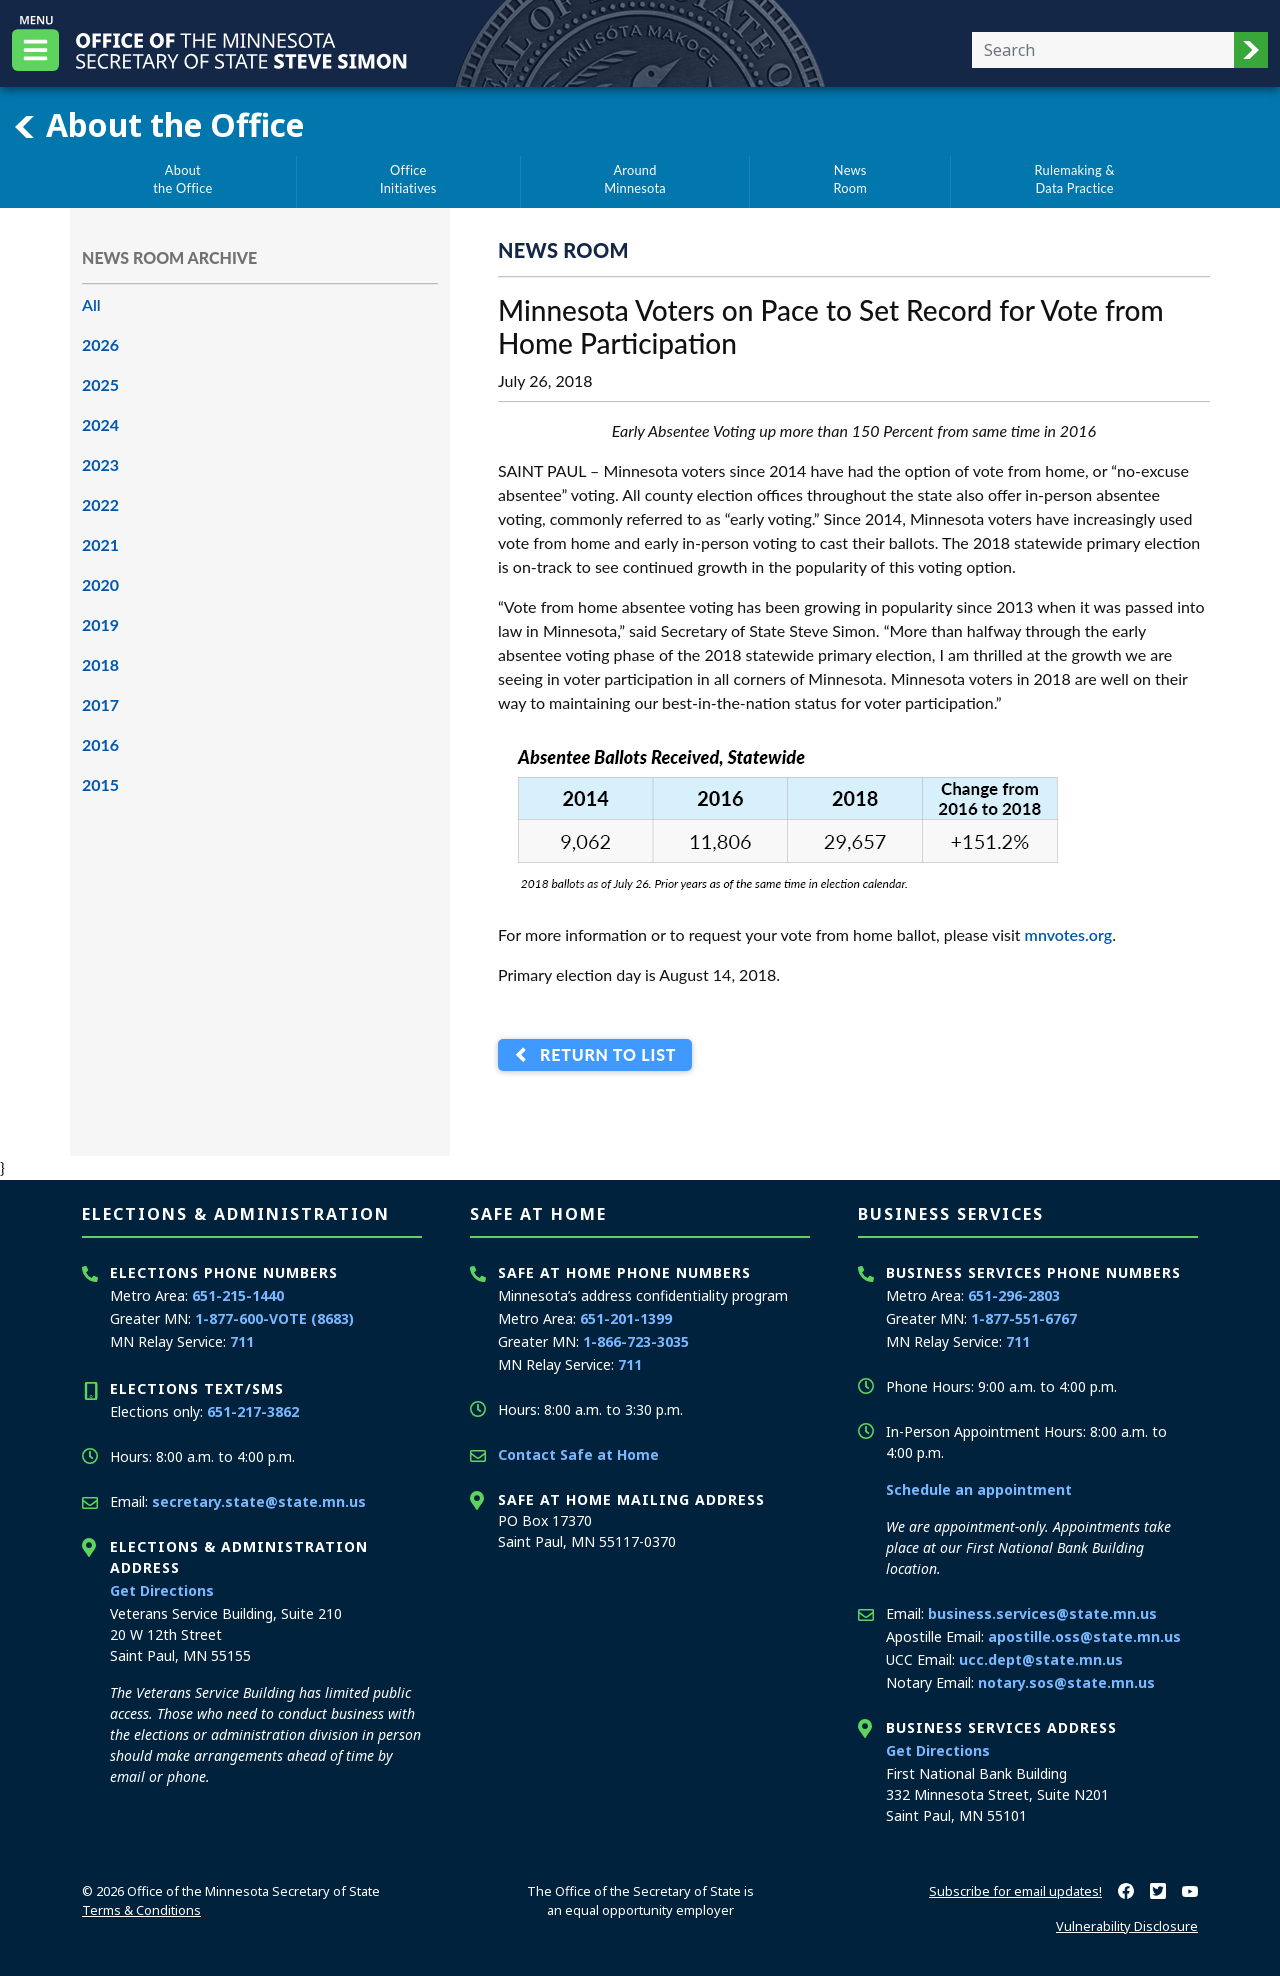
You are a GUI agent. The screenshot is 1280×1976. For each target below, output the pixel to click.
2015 (100, 784)
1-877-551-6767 (1024, 1318)
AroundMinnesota (635, 179)
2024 (100, 424)
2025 (100, 384)
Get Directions (162, 1590)
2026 (100, 344)
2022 (100, 504)
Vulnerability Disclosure (1127, 1926)
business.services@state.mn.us (1042, 1613)
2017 (100, 704)
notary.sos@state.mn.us (1066, 1682)
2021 (100, 544)
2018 (100, 664)
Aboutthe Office (182, 179)
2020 (100, 584)
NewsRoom (850, 179)
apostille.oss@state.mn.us (1084, 1636)
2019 (100, 624)
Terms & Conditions (141, 1910)
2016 (100, 744)
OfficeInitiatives (408, 179)
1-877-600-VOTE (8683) (274, 1318)
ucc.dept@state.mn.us (1041, 1659)
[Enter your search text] (1103, 50)
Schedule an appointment (979, 1489)
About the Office (158, 125)
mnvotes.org (1069, 934)
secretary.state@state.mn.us (259, 1501)
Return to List (603, 1055)
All (91, 304)
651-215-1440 (238, 1295)
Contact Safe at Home (578, 1454)
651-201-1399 (626, 1318)
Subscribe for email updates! (1015, 1891)
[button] (1251, 50)
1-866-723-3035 (636, 1341)
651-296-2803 (1014, 1295)
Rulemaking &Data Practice (1075, 179)
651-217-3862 (253, 1411)
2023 (100, 464)
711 (242, 1341)
